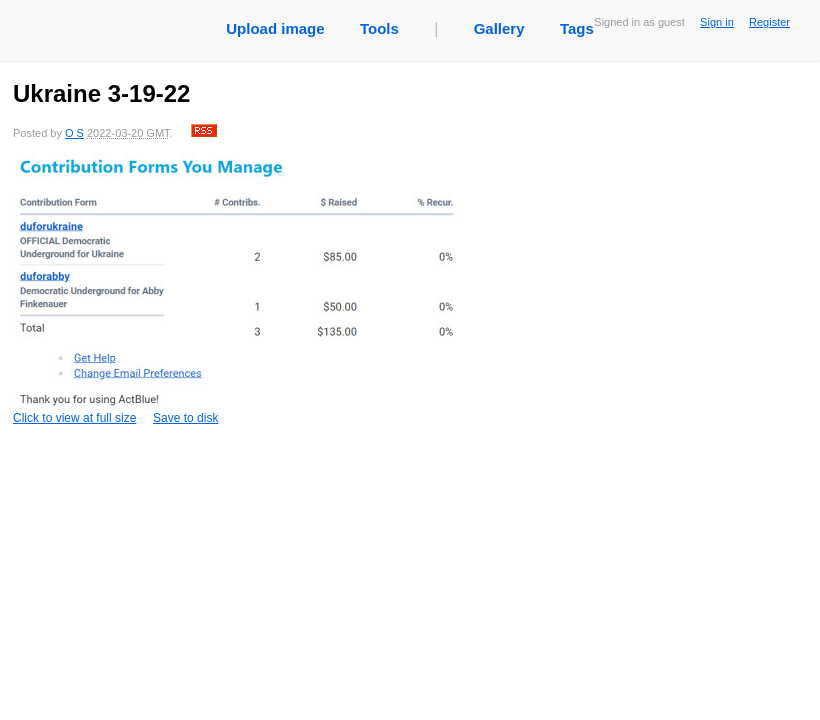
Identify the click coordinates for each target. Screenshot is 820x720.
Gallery (499, 28)
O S (74, 133)
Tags (577, 28)
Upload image (275, 28)
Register (769, 22)
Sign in (717, 22)
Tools (379, 28)
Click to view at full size (238, 289)
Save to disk (185, 418)
